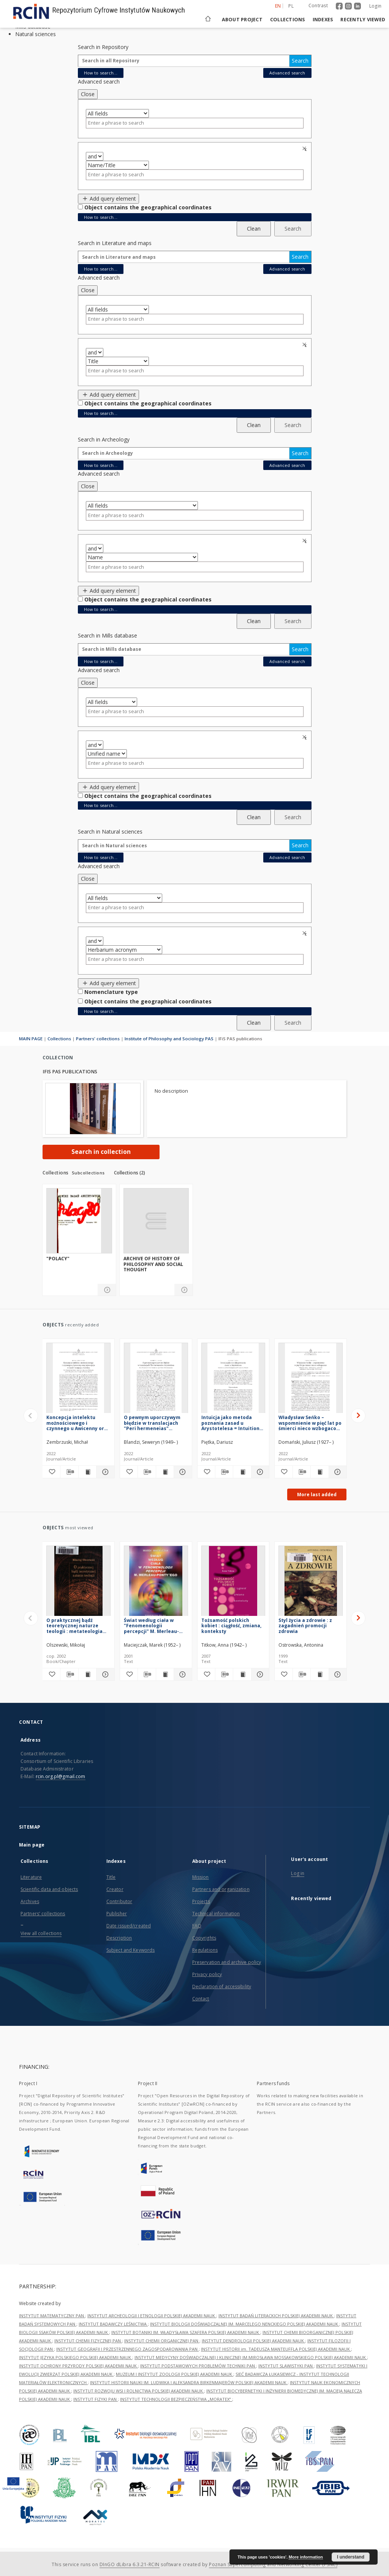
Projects (201, 1901)
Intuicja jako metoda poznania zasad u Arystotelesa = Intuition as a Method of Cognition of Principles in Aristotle (231, 1422)
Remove (305, 149)
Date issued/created (128, 1926)
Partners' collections (98, 1038)
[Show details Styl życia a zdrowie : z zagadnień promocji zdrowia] (336, 1674)
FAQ (196, 1926)
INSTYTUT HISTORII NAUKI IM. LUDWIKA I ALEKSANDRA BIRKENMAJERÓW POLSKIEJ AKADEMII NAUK (189, 2382)
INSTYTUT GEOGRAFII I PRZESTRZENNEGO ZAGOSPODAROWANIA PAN (127, 2349)
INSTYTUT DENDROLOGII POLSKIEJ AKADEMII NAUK (253, 2340)
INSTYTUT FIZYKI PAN (95, 2399)
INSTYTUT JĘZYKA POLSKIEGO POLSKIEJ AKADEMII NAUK (75, 2357)
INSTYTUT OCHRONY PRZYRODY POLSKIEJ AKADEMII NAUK (78, 2366)
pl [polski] (291, 5)
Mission (200, 1877)
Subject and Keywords (130, 1950)
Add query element (108, 198)
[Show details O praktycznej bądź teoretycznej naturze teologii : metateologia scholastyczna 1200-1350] (104, 1674)
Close (88, 94)
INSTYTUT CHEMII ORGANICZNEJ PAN (161, 2340)
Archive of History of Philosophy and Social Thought (153, 1264)
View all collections (41, 1933)
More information (306, 2557)
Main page (31, 1845)
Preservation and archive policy (226, 1962)
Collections (287, 19)
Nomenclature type (111, 991)
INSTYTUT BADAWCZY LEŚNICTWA (113, 2324)
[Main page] (207, 19)
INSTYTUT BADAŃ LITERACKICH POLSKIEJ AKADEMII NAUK (276, 2315)
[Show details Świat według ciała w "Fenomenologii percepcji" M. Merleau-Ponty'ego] (181, 1674)
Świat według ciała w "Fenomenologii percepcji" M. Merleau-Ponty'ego (151, 1625)
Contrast (318, 5)
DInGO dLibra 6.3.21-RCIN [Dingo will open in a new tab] (130, 2564)
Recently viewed (362, 19)
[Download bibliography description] (69, 1472)
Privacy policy (207, 1974)
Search (300, 60)
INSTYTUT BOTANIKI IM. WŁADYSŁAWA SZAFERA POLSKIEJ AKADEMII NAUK (185, 2332)
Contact (200, 1998)
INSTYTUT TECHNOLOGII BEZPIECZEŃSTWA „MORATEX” (176, 2399)
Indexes (323, 19)
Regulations (205, 1950)
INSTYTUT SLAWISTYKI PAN (286, 2366)
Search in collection (101, 1152)
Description (119, 1938)
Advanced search (287, 73)
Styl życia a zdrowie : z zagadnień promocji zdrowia (305, 1625)
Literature (31, 1877)
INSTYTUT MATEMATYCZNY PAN (52, 2315)
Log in (297, 1873)
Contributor (119, 1901)
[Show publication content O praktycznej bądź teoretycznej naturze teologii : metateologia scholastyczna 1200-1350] (87, 1674)
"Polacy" (58, 1258)
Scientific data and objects (49, 1889)
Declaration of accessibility (221, 1986)
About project (242, 19)
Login (375, 6)
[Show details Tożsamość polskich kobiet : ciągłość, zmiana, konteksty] (259, 1674)
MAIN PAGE (31, 1038)
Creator (114, 1889)
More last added (317, 1494)
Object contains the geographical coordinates (148, 207)
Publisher (116, 1913)
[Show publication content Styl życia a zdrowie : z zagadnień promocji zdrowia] (319, 1674)
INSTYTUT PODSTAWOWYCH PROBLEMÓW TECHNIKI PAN (198, 2366)
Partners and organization (221, 1889)
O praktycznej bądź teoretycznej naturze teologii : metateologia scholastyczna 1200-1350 (76, 1625)
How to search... (100, 73)
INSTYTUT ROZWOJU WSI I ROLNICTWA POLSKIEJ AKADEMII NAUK (138, 2391)
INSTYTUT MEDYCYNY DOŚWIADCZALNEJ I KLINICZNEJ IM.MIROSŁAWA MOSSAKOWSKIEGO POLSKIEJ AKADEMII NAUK (250, 2357)
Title (111, 1877)
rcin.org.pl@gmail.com (60, 1776)
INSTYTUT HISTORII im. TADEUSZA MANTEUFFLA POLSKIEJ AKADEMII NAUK (276, 2349)
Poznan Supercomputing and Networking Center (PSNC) (273, 2564)
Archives (30, 1901)
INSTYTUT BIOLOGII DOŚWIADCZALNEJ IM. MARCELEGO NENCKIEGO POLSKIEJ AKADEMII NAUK (244, 2324)
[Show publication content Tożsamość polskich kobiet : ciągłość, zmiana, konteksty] (242, 1674)
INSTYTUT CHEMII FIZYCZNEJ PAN (88, 2340)
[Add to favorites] (51, 1472)
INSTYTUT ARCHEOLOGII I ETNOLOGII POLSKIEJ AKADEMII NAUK (151, 2315)
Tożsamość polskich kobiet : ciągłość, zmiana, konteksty (231, 1625)
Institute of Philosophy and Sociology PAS (169, 1038)
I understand (350, 2557)
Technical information (216, 1913)
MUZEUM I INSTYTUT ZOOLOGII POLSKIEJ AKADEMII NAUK (174, 2374)
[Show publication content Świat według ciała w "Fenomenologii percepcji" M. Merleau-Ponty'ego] (165, 1674)
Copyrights (204, 1938)
